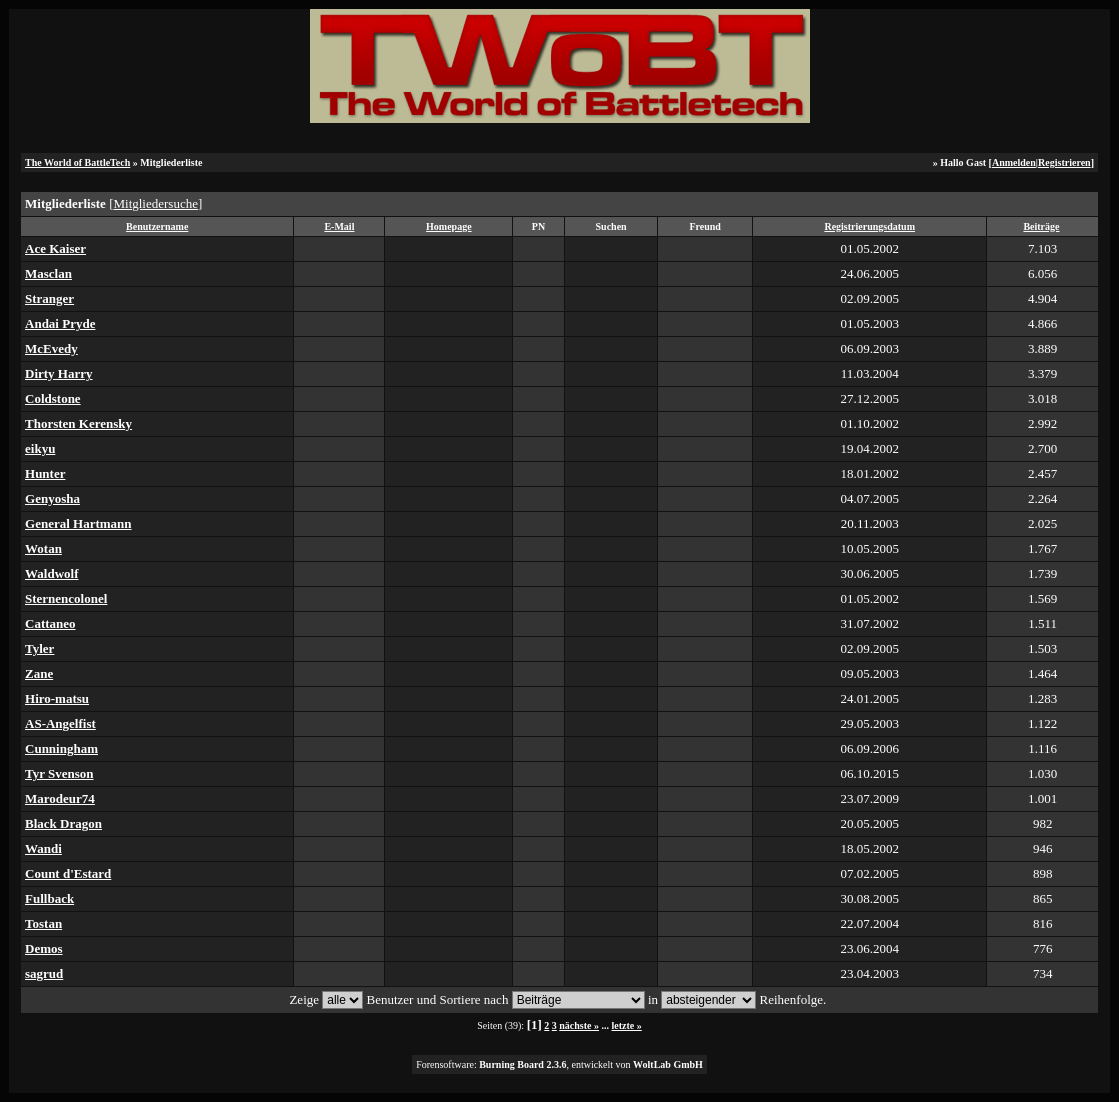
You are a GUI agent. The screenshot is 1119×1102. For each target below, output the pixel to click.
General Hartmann (78, 523)
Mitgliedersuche (155, 203)
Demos (44, 948)
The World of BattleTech (77, 162)
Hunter (45, 473)
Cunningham (61, 748)
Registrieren (1064, 162)
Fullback (49, 898)
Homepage (449, 226)
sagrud (44, 973)
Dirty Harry (59, 373)
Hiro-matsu (57, 698)
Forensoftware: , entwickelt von (559, 1064)
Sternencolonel (66, 598)
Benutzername (157, 226)
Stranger (49, 298)
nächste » (579, 1025)
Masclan (48, 273)
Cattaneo (50, 623)
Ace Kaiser (55, 248)
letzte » (627, 1025)
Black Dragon (63, 823)
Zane (39, 673)
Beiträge (1041, 226)
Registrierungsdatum (869, 226)
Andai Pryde (60, 323)
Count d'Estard (68, 873)
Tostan (43, 923)
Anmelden (1014, 162)
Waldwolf (51, 573)
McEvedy (51, 348)
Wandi (43, 848)
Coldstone (53, 398)
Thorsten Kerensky (78, 423)
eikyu (40, 448)
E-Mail (339, 226)
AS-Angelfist (60, 723)
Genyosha (52, 498)
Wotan (43, 548)
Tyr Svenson (59, 773)
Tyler (39, 648)
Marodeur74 (60, 798)
